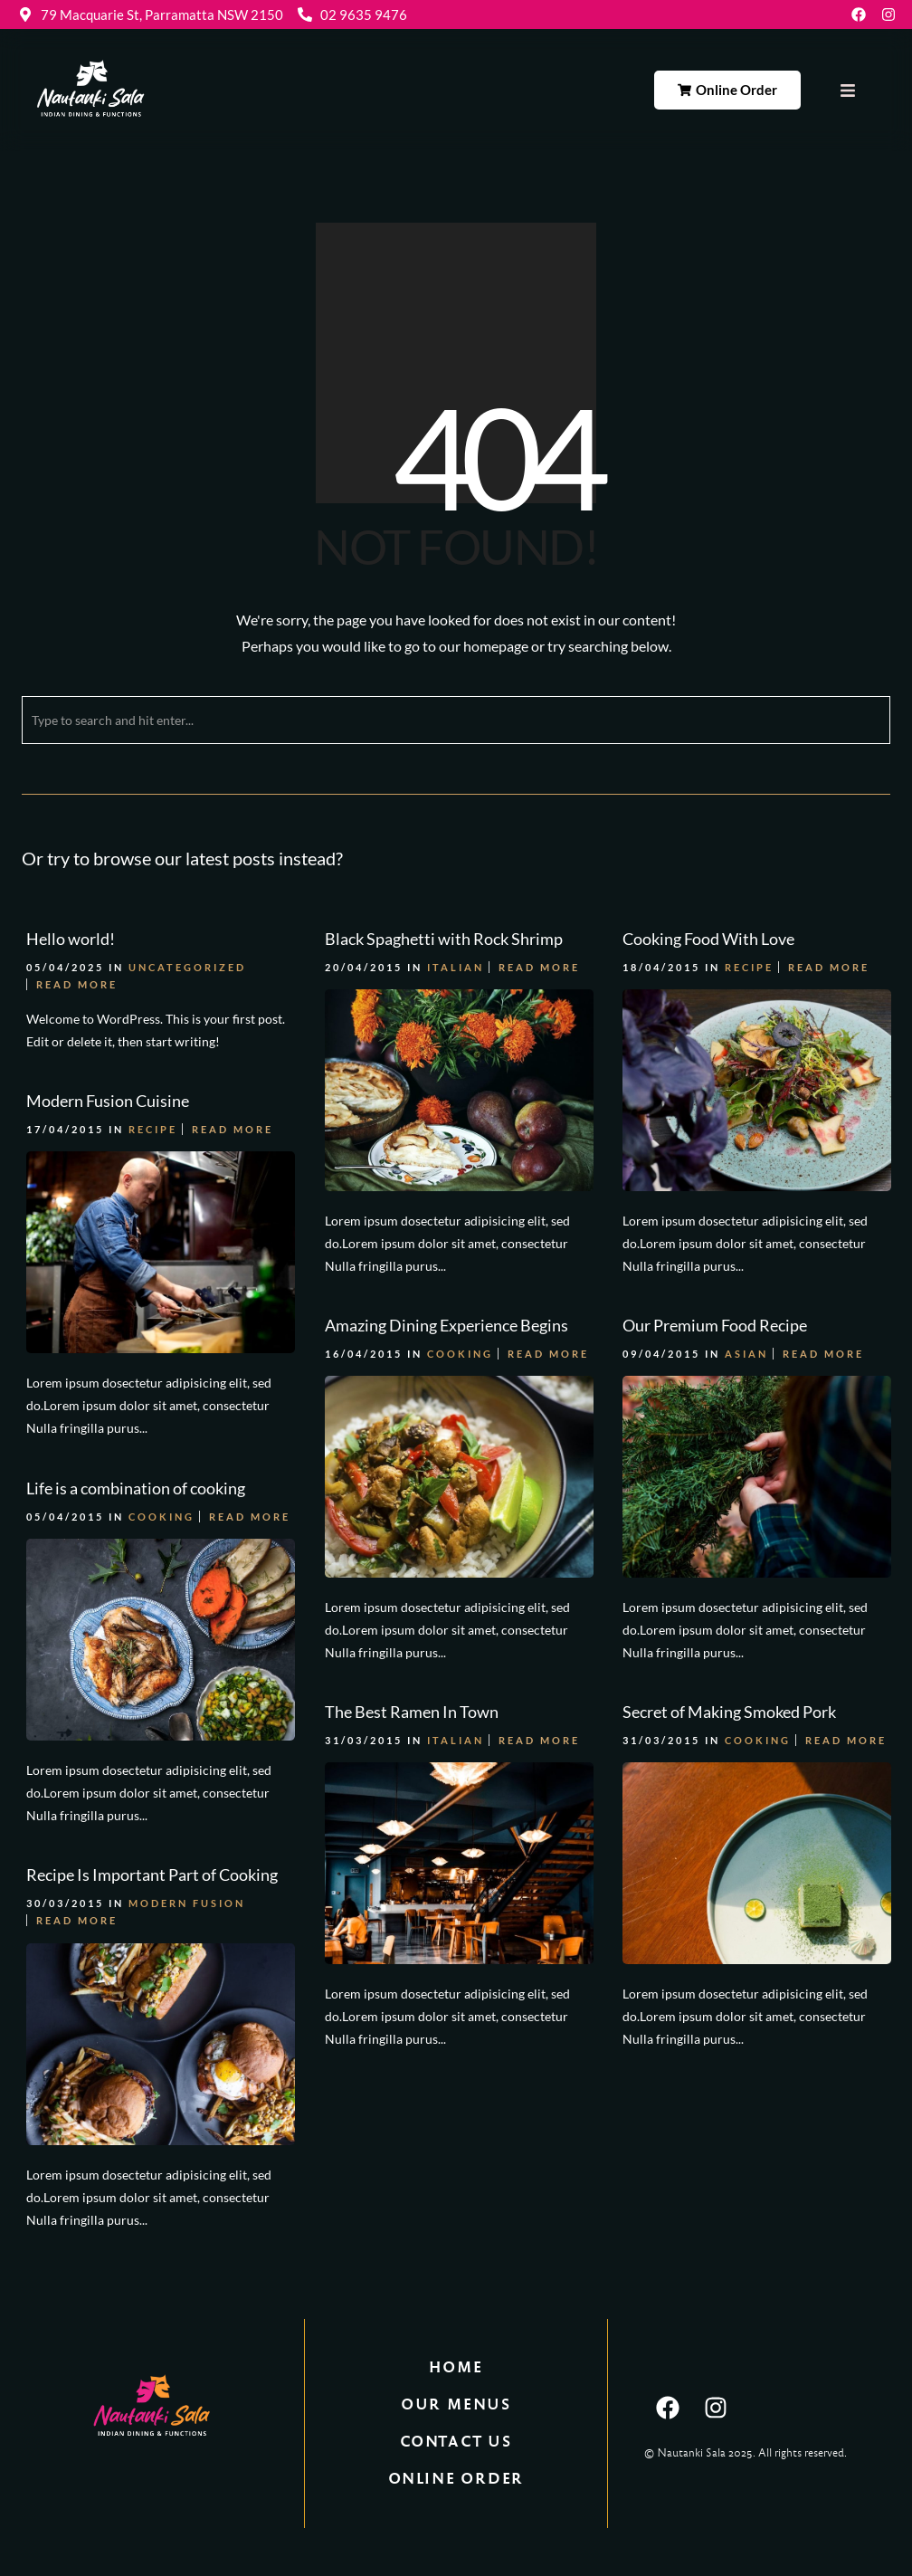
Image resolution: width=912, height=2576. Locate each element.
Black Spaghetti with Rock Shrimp (444, 939)
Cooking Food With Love (708, 939)
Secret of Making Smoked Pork (729, 1712)
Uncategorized (187, 967)
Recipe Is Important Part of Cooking (152, 1874)
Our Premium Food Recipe (714, 1325)
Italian (455, 967)
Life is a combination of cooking (135, 1488)
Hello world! (70, 939)
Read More (77, 984)
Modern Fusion (186, 1903)
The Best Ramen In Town (412, 1712)
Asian (746, 1354)
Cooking (460, 1354)
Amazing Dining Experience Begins (446, 1325)
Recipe (749, 967)
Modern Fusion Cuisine (107, 1101)
